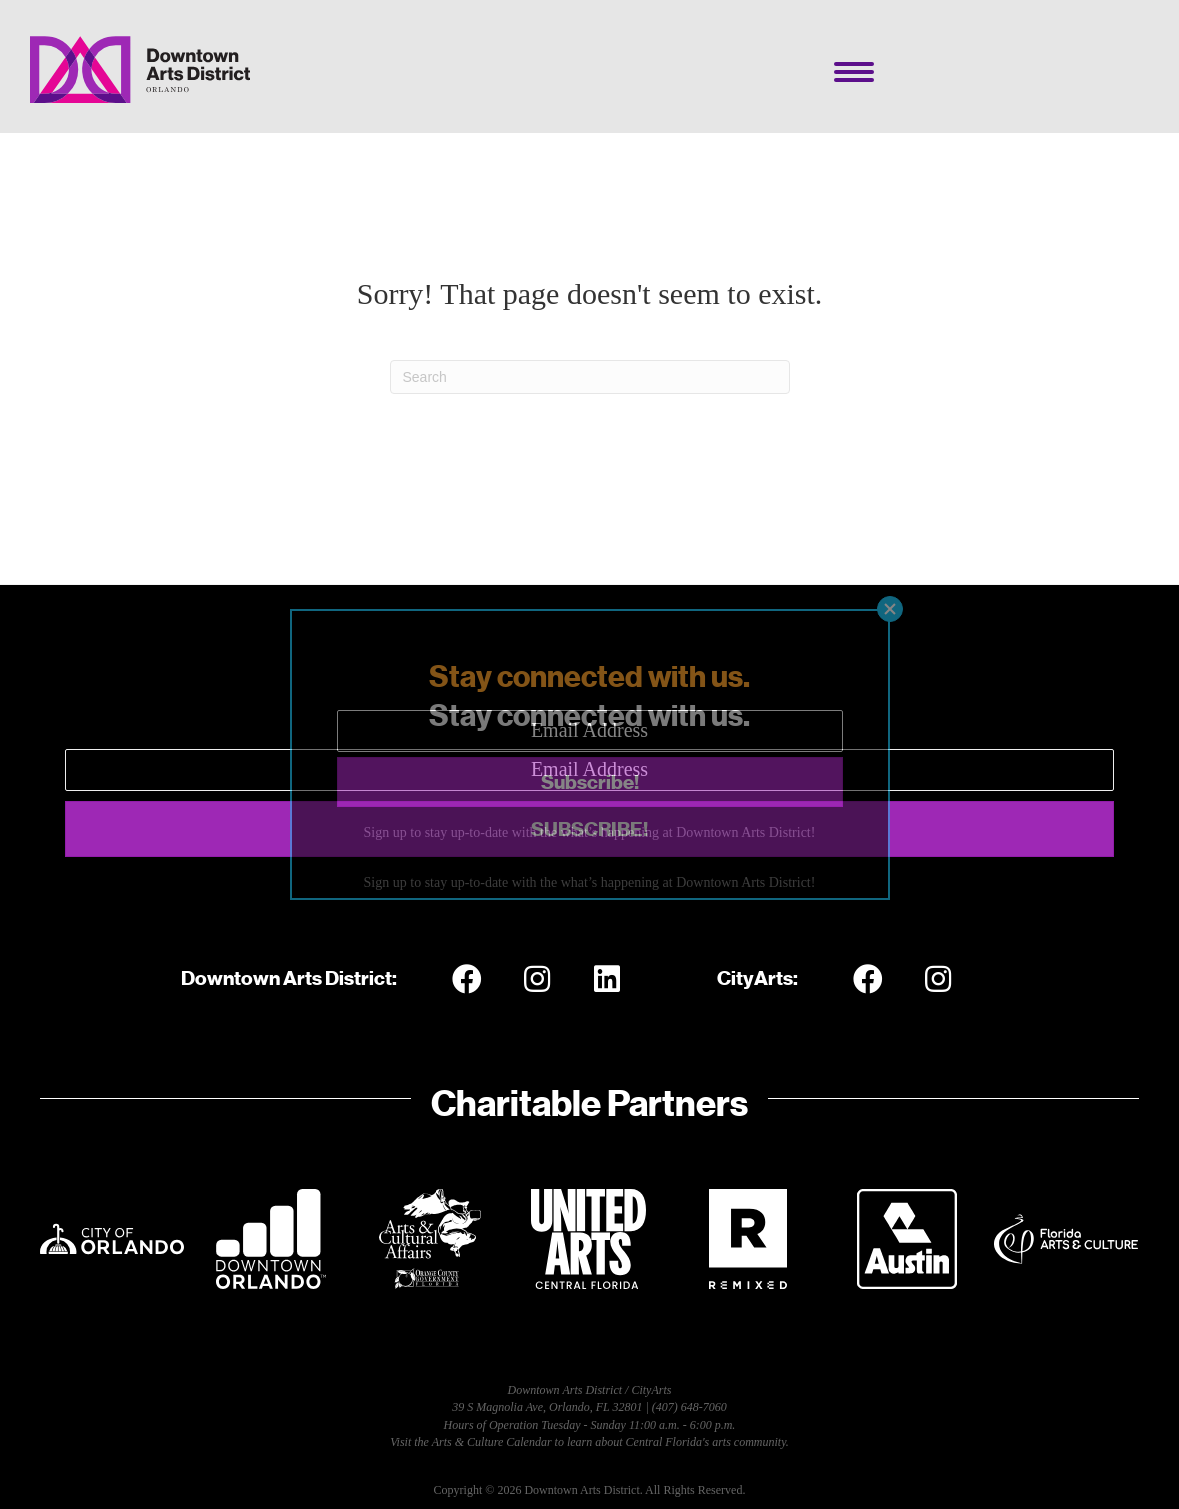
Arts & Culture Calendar (492, 1442)
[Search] (590, 377)
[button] (589, 829)
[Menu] (854, 72)
